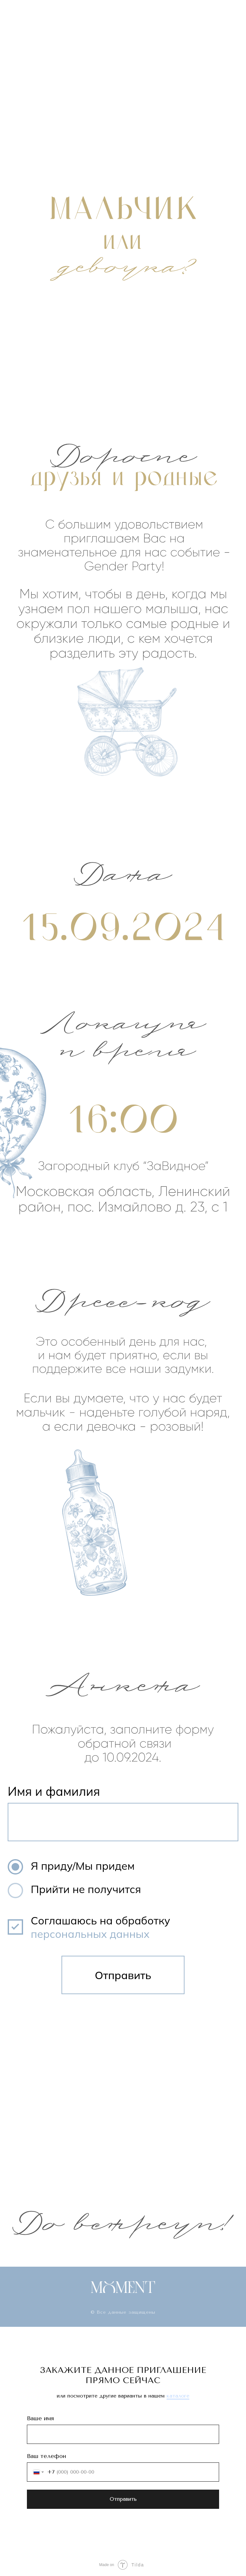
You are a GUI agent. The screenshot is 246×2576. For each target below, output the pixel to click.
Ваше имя (40, 2418)
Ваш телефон (46, 2456)
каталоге (178, 2396)
